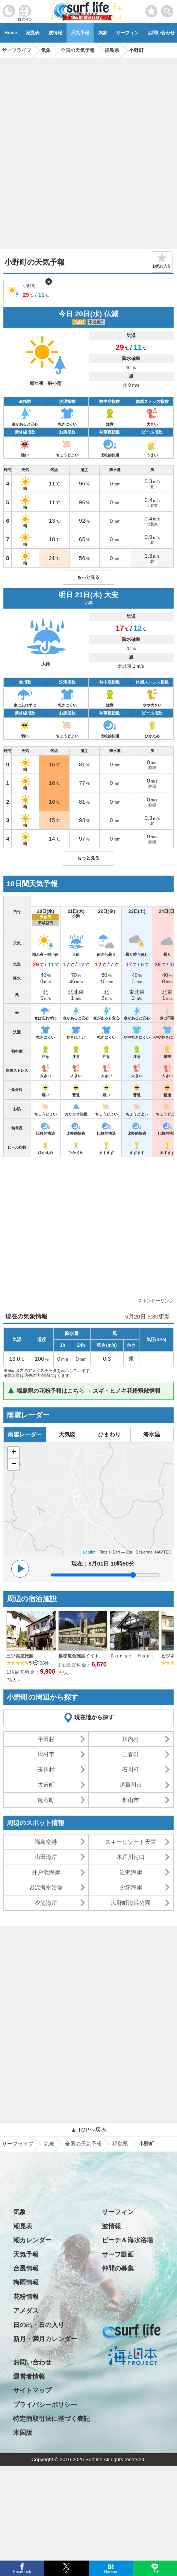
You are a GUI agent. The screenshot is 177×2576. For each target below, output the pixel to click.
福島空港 (46, 1842)
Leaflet (89, 1552)
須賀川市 (131, 1784)
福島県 (120, 2144)
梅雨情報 (26, 2282)
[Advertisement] (88, 151)
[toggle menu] (167, 9)
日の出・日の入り (38, 2325)
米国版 (22, 2432)
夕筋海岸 (131, 1887)
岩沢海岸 (131, 1872)
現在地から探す (94, 1717)
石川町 (130, 1769)
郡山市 (130, 1800)
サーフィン (127, 32)
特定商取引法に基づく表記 (51, 2418)
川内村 (130, 1739)
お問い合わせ (32, 2362)
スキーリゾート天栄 (130, 1842)
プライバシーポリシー (45, 2404)
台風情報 (26, 2268)
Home (11, 32)
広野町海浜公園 (130, 1903)
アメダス (26, 2310)
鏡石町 (46, 1800)
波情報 (55, 32)
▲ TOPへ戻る (88, 2129)
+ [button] (13, 1452)
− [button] (13, 1464)
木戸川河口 (130, 1857)
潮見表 (32, 32)
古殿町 (46, 1784)
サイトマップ (32, 2390)
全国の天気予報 (83, 2144)
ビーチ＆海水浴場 (127, 2240)
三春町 (130, 1754)
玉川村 (46, 1769)
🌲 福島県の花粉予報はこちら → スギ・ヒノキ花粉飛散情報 (84, 1390)
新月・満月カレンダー (45, 2339)
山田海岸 (46, 1857)
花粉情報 (26, 2296)
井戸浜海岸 (46, 1872)
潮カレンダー (32, 2240)
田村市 (46, 1754)
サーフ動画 (118, 2254)
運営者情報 (29, 2376)
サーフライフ (17, 2144)
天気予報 (80, 32)
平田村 (46, 1739)
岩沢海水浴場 (46, 1887)
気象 (102, 32)
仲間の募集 (118, 2268)
